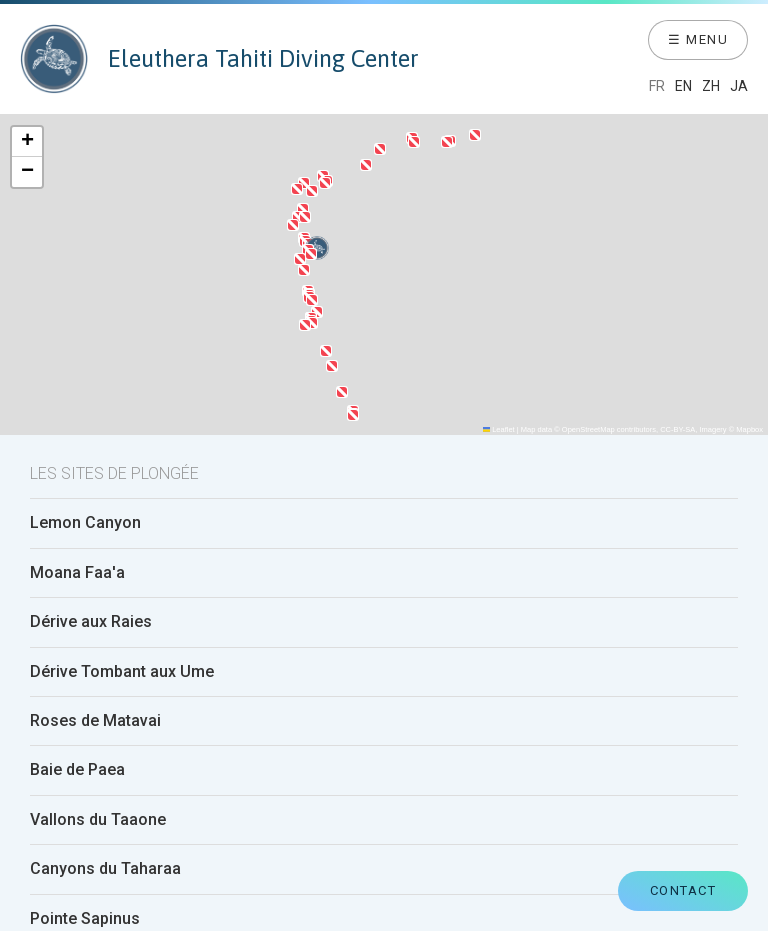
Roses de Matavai (95, 721)
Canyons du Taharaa (105, 869)
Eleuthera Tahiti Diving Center (219, 59)
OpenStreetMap (588, 429)
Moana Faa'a (77, 573)
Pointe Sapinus (85, 919)
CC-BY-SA (677, 429)
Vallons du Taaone (98, 820)
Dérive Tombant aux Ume (122, 672)
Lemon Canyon (85, 523)
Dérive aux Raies (91, 622)
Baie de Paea (77, 770)
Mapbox (749, 429)
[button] (317, 312)
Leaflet (499, 429)
